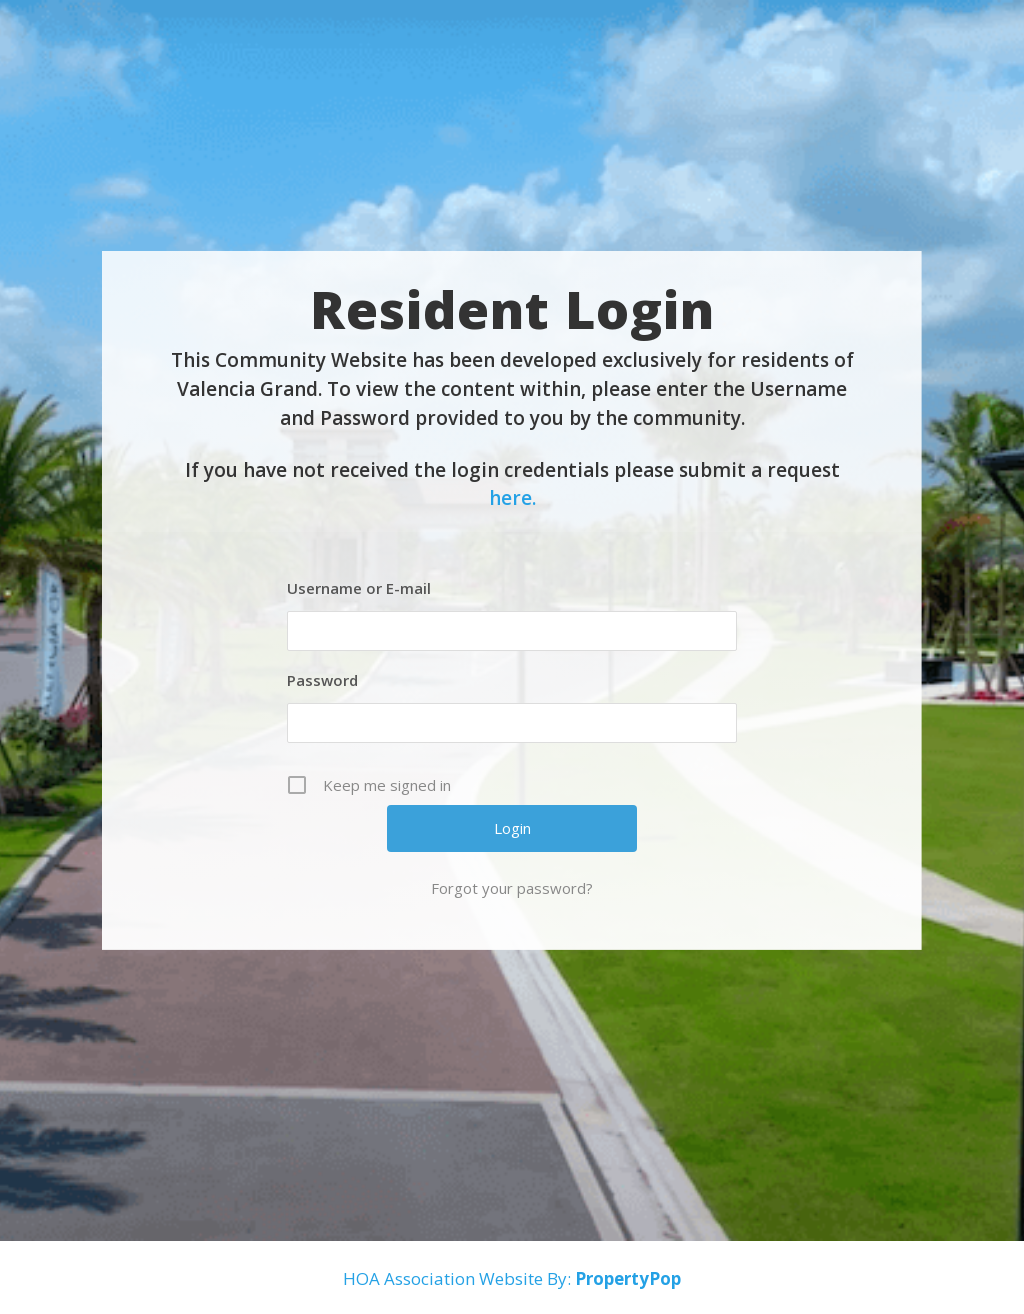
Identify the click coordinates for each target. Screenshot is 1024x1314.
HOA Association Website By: (512, 1278)
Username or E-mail (359, 588)
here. (512, 498)
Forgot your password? (512, 888)
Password (322, 680)
